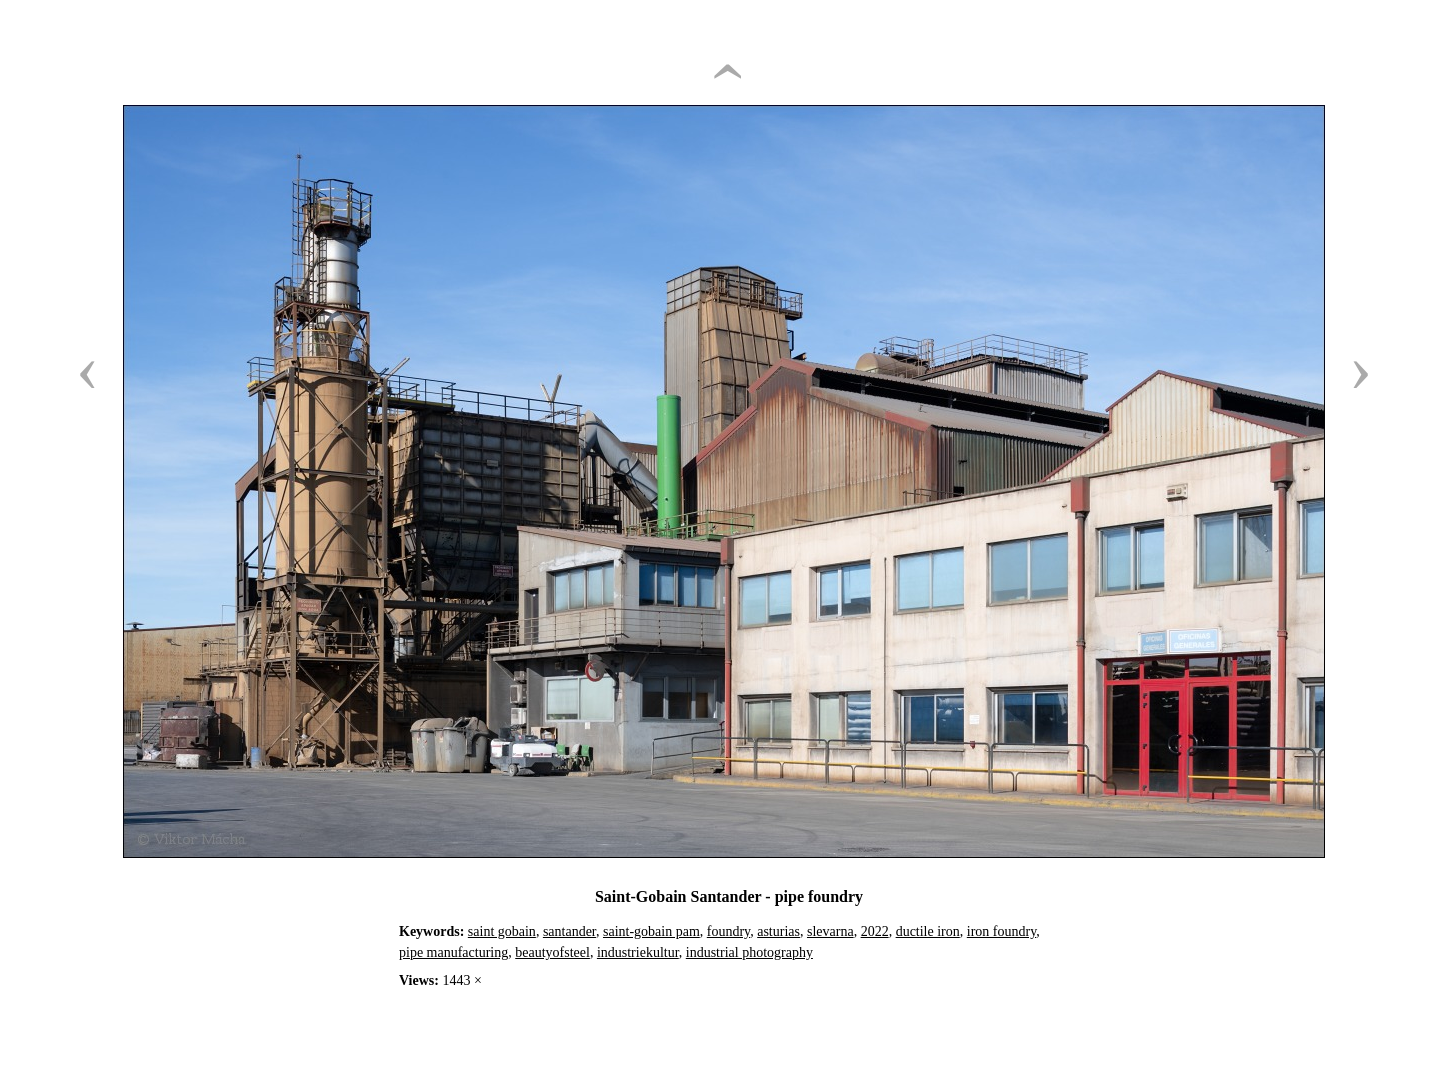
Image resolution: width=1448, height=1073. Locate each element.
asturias (778, 931)
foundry (728, 931)
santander (569, 931)
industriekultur (638, 952)
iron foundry (1001, 931)
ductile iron (928, 931)
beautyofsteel (552, 952)
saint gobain (502, 931)
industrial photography (749, 952)
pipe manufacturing (453, 952)
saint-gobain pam (651, 931)
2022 (875, 931)
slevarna (830, 931)
